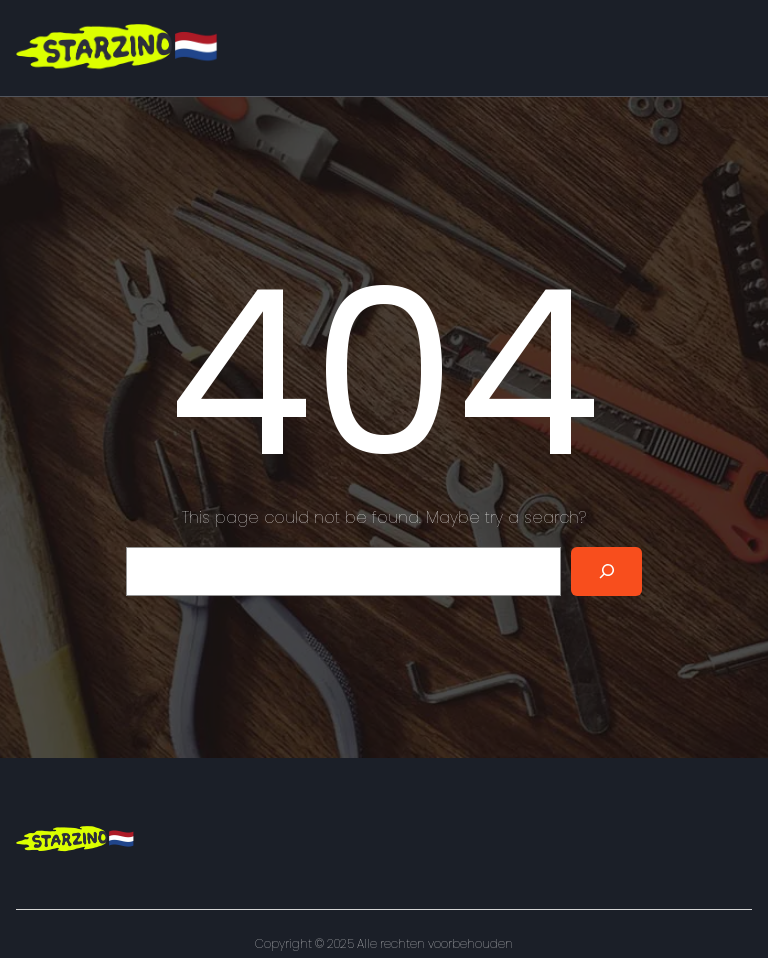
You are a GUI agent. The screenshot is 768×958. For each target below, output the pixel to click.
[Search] (606, 571)
